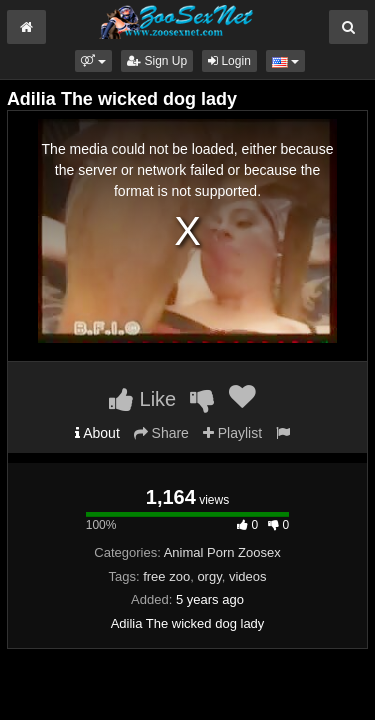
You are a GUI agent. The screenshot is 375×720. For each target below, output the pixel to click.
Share (161, 433)
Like (142, 399)
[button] (93, 61)
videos (248, 576)
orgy (209, 576)
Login (229, 61)
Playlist (232, 433)
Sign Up (157, 61)
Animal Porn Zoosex (222, 552)
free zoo (166, 576)
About (97, 433)
